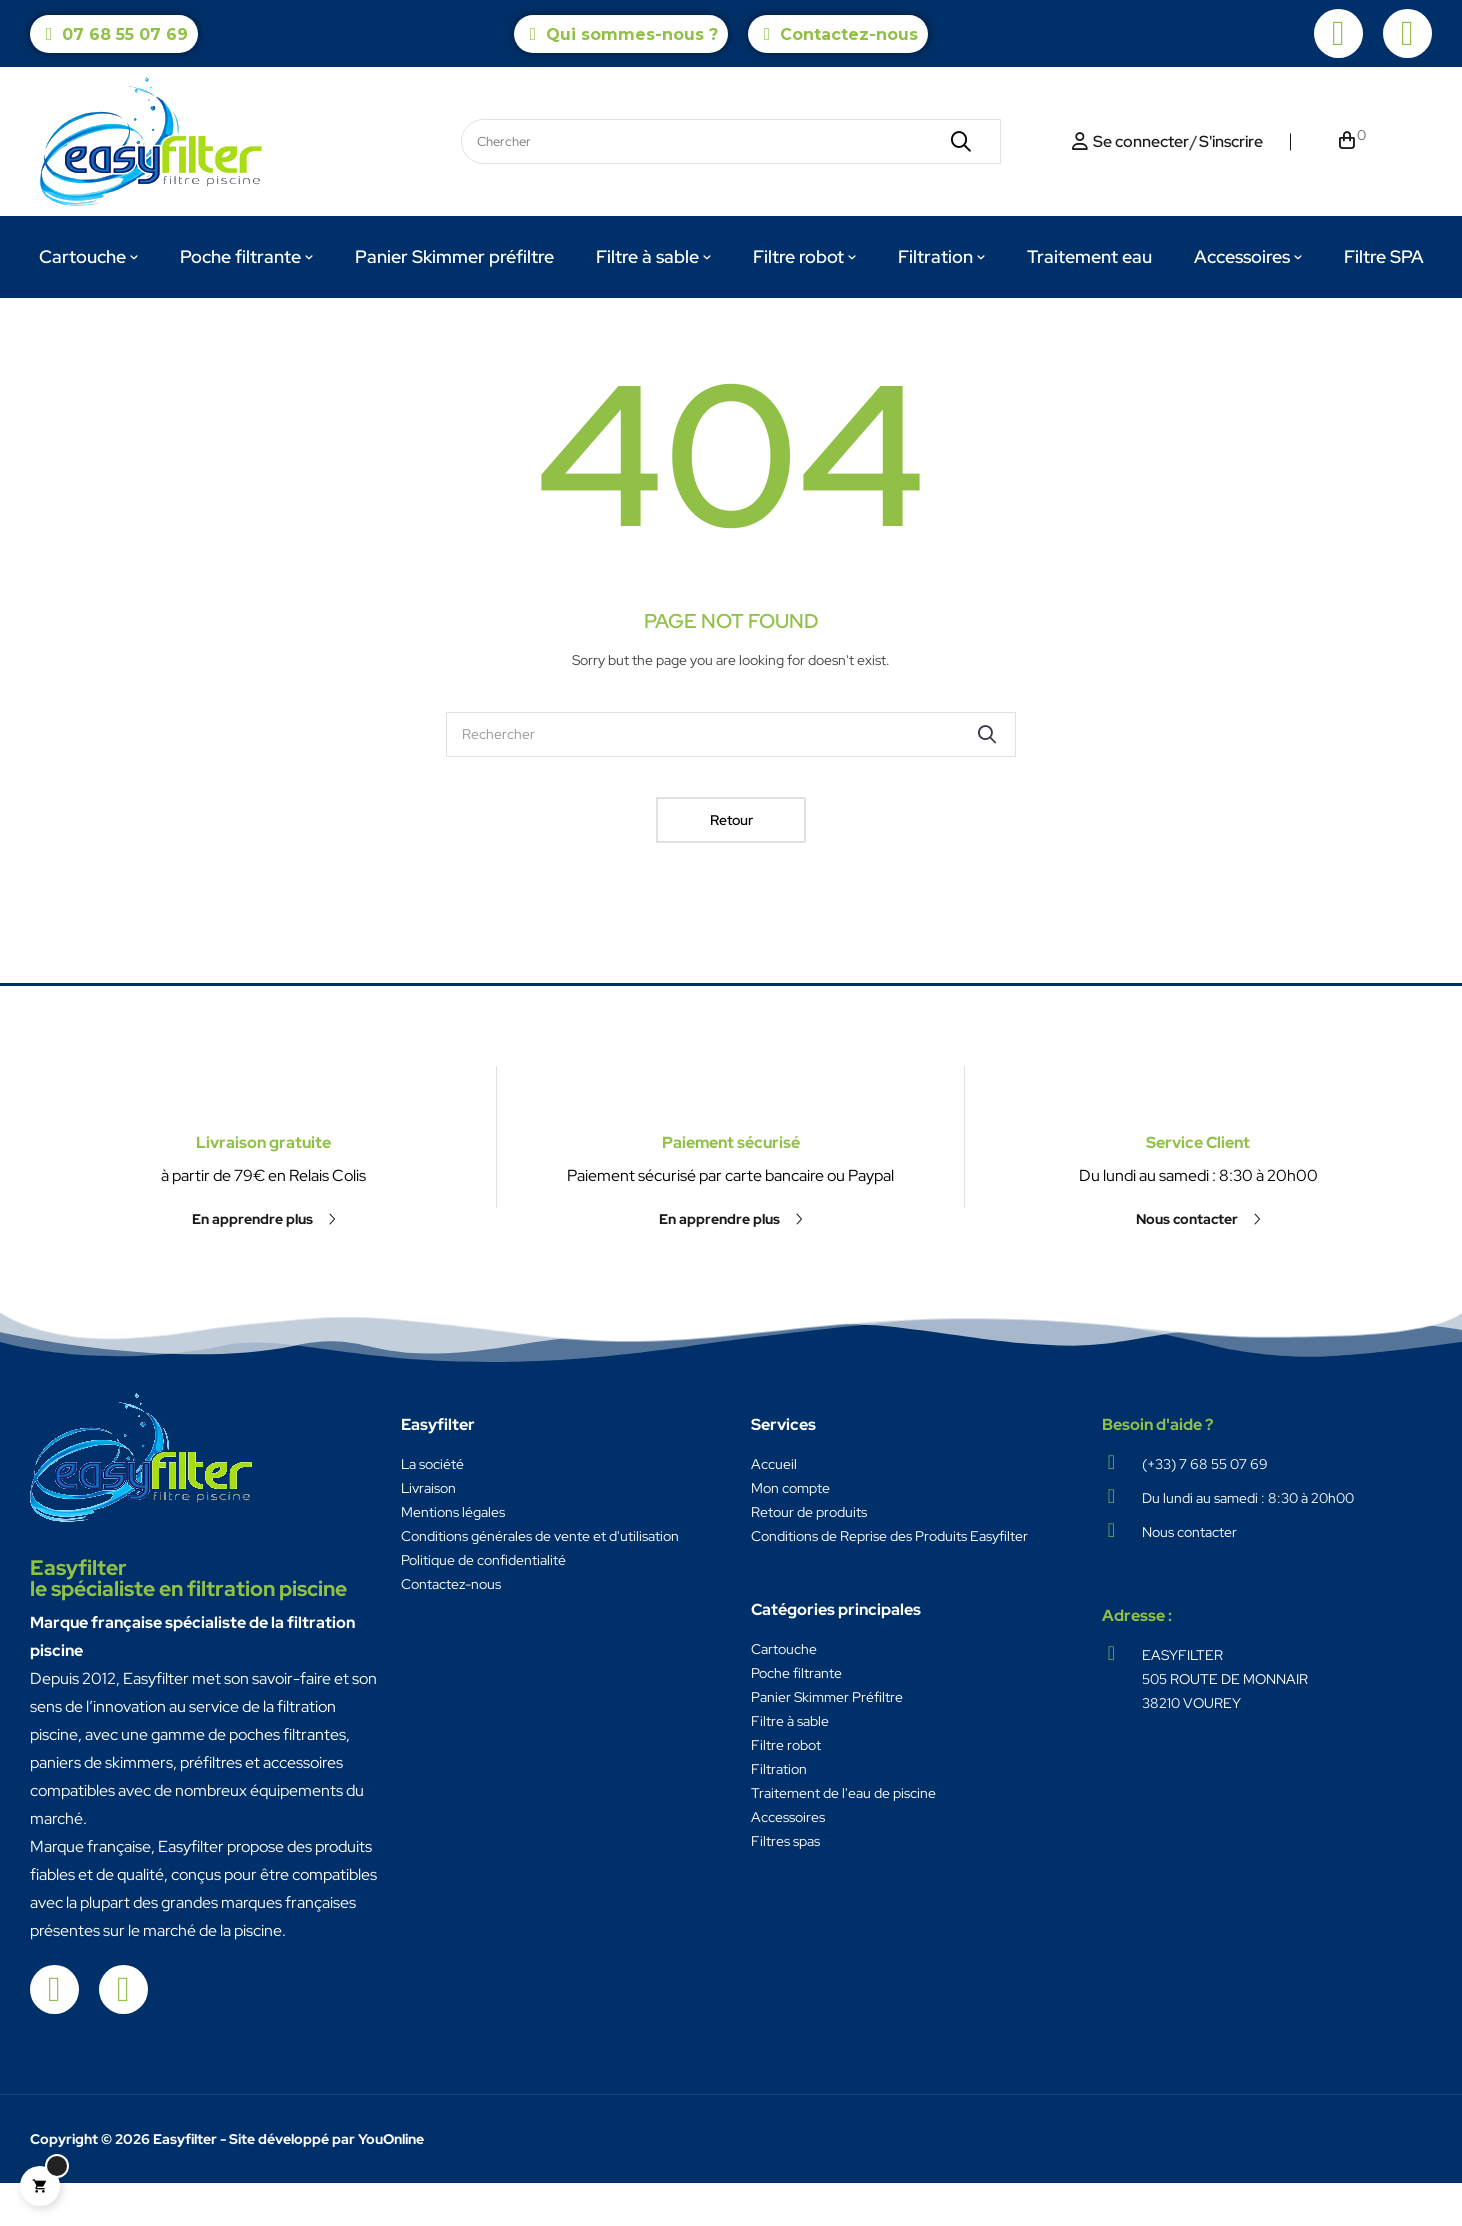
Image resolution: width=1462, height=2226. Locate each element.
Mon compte (790, 1531)
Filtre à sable (790, 1764)
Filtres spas (785, 1884)
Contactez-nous (849, 34)
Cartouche (784, 1692)
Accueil (774, 1507)
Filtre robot (786, 1788)
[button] (264, 1347)
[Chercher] (731, 777)
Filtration (779, 1812)
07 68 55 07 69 (125, 34)
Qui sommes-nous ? (632, 34)
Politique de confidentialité (483, 1603)
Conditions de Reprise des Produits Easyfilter (889, 1579)
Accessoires (788, 1860)
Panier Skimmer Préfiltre (827, 1740)
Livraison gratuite (263, 1270)
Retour (731, 863)
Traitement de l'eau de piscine (843, 1836)
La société (432, 1507)
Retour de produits (809, 1555)
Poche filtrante (796, 1716)
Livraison (428, 1531)
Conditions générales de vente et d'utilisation (540, 1579)
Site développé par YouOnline (326, 2182)
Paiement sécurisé (731, 1100)
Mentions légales (453, 1555)
